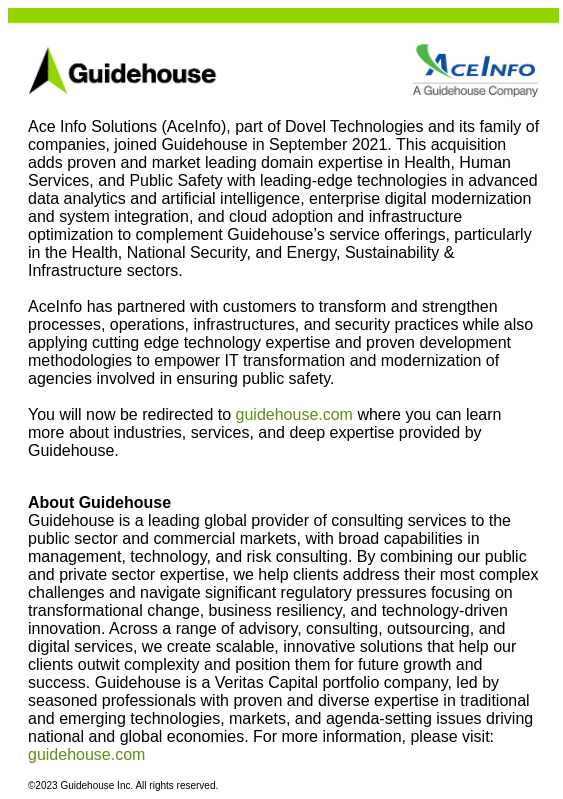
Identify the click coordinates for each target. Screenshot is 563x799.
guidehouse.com (294, 414)
